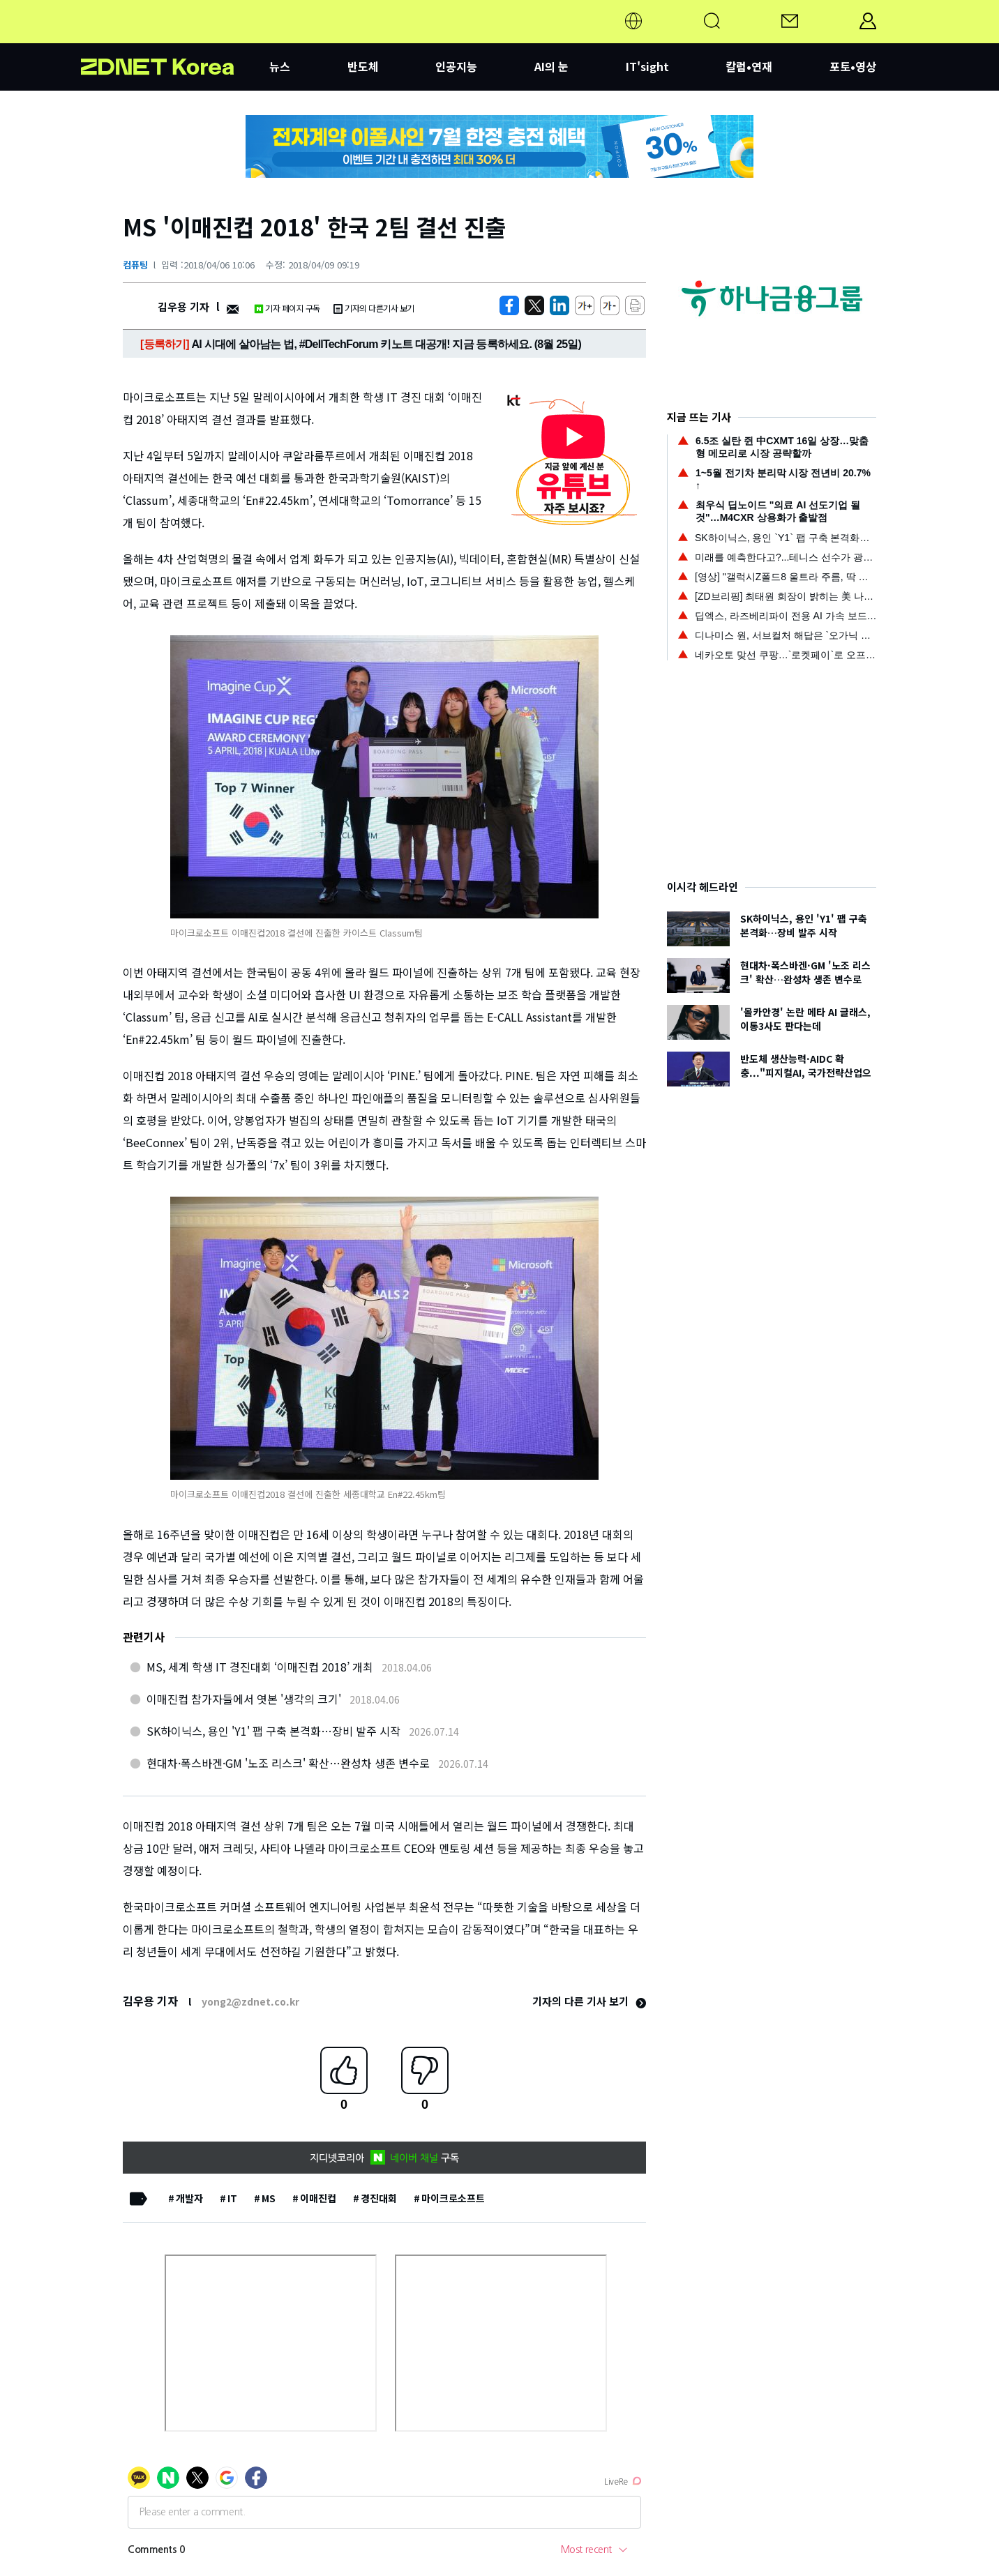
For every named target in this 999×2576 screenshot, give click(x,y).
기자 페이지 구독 (287, 308)
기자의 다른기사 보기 (373, 308)
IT (232, 2198)
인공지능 (456, 66)
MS (269, 2198)
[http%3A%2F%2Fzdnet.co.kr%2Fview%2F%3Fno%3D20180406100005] (559, 305)
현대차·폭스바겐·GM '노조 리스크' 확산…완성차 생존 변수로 (288, 1763)
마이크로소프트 (453, 2198)
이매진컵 (318, 2198)
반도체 (363, 66)
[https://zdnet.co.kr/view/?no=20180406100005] (509, 305)
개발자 (189, 2198)
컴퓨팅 (135, 264)
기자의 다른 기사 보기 (589, 2001)
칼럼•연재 (749, 66)
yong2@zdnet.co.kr (250, 2001)
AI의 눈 (551, 66)
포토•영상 (852, 66)
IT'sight (647, 66)
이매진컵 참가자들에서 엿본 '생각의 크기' (244, 1698)
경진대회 (379, 2198)
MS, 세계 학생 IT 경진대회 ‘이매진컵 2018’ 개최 (260, 1666)
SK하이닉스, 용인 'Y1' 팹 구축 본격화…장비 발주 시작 (273, 1730)
